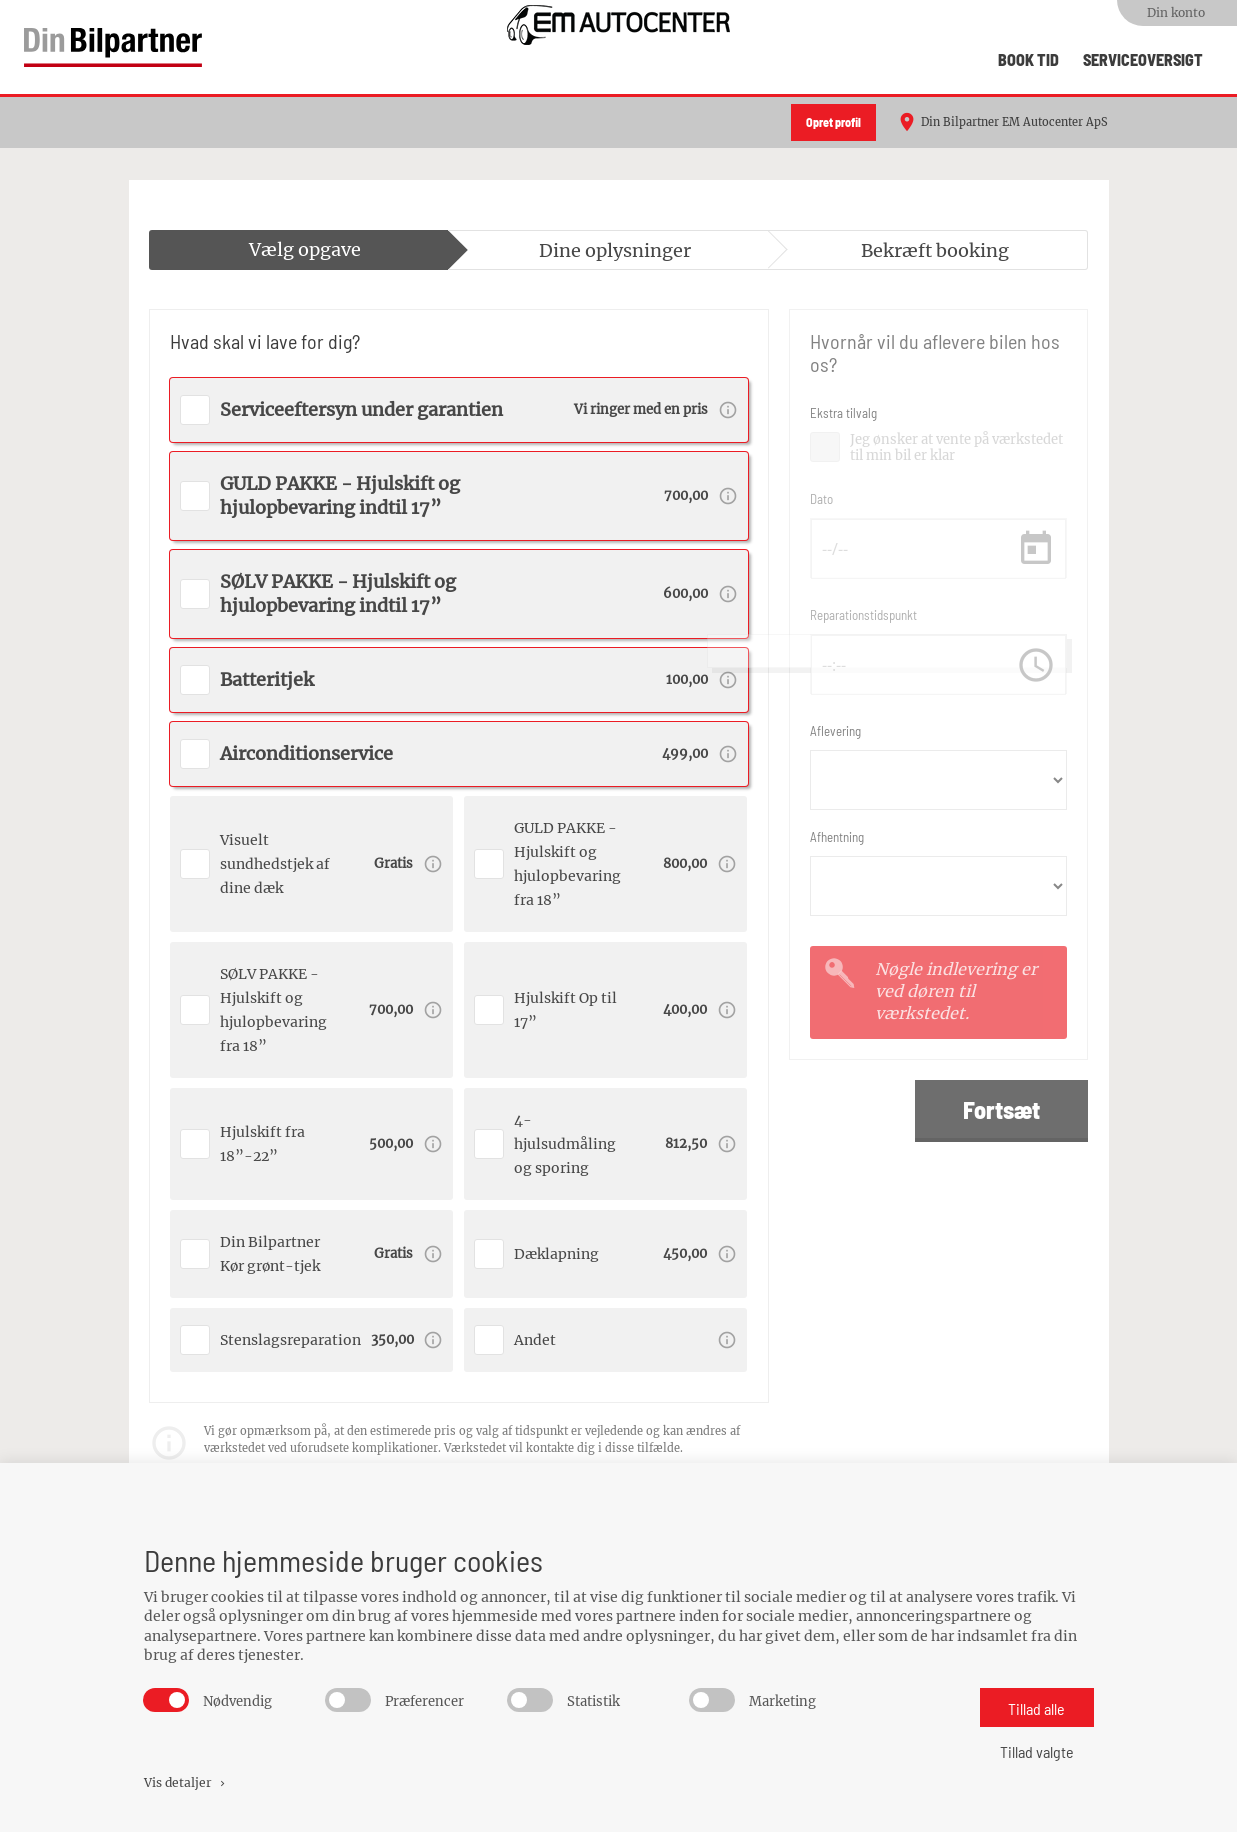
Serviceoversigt (1143, 59)
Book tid (1028, 59)
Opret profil (833, 122)
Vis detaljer (186, 1782)
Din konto (1176, 12)
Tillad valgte (1037, 1751)
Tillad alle (1036, 1708)
